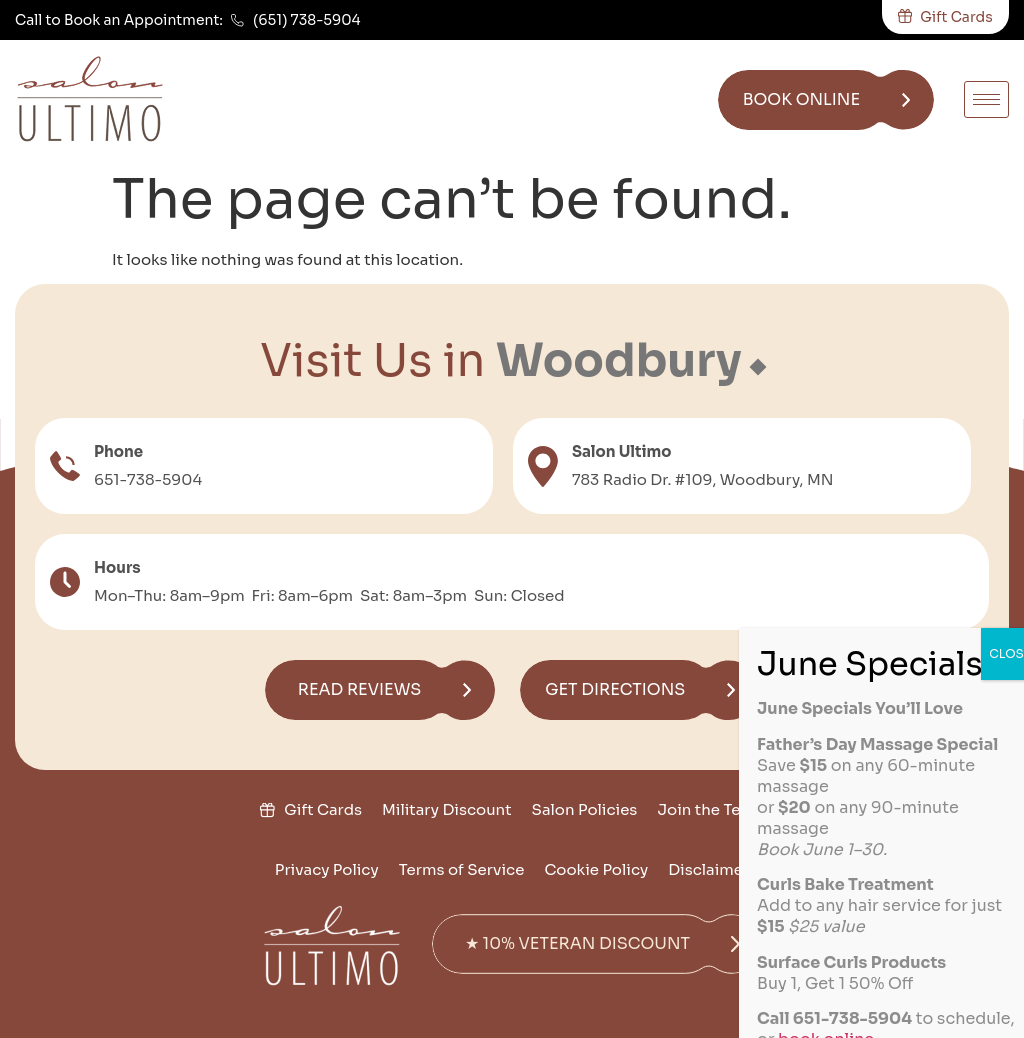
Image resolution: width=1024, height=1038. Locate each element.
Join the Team (710, 809)
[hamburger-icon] (986, 99)
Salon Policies (585, 809)
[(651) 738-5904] (237, 20)
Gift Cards (323, 809)
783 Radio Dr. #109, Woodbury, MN (703, 479)
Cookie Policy (596, 869)
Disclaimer (708, 869)
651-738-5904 (148, 479)
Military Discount (447, 809)
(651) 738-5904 (307, 20)
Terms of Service (462, 869)
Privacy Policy (327, 869)
